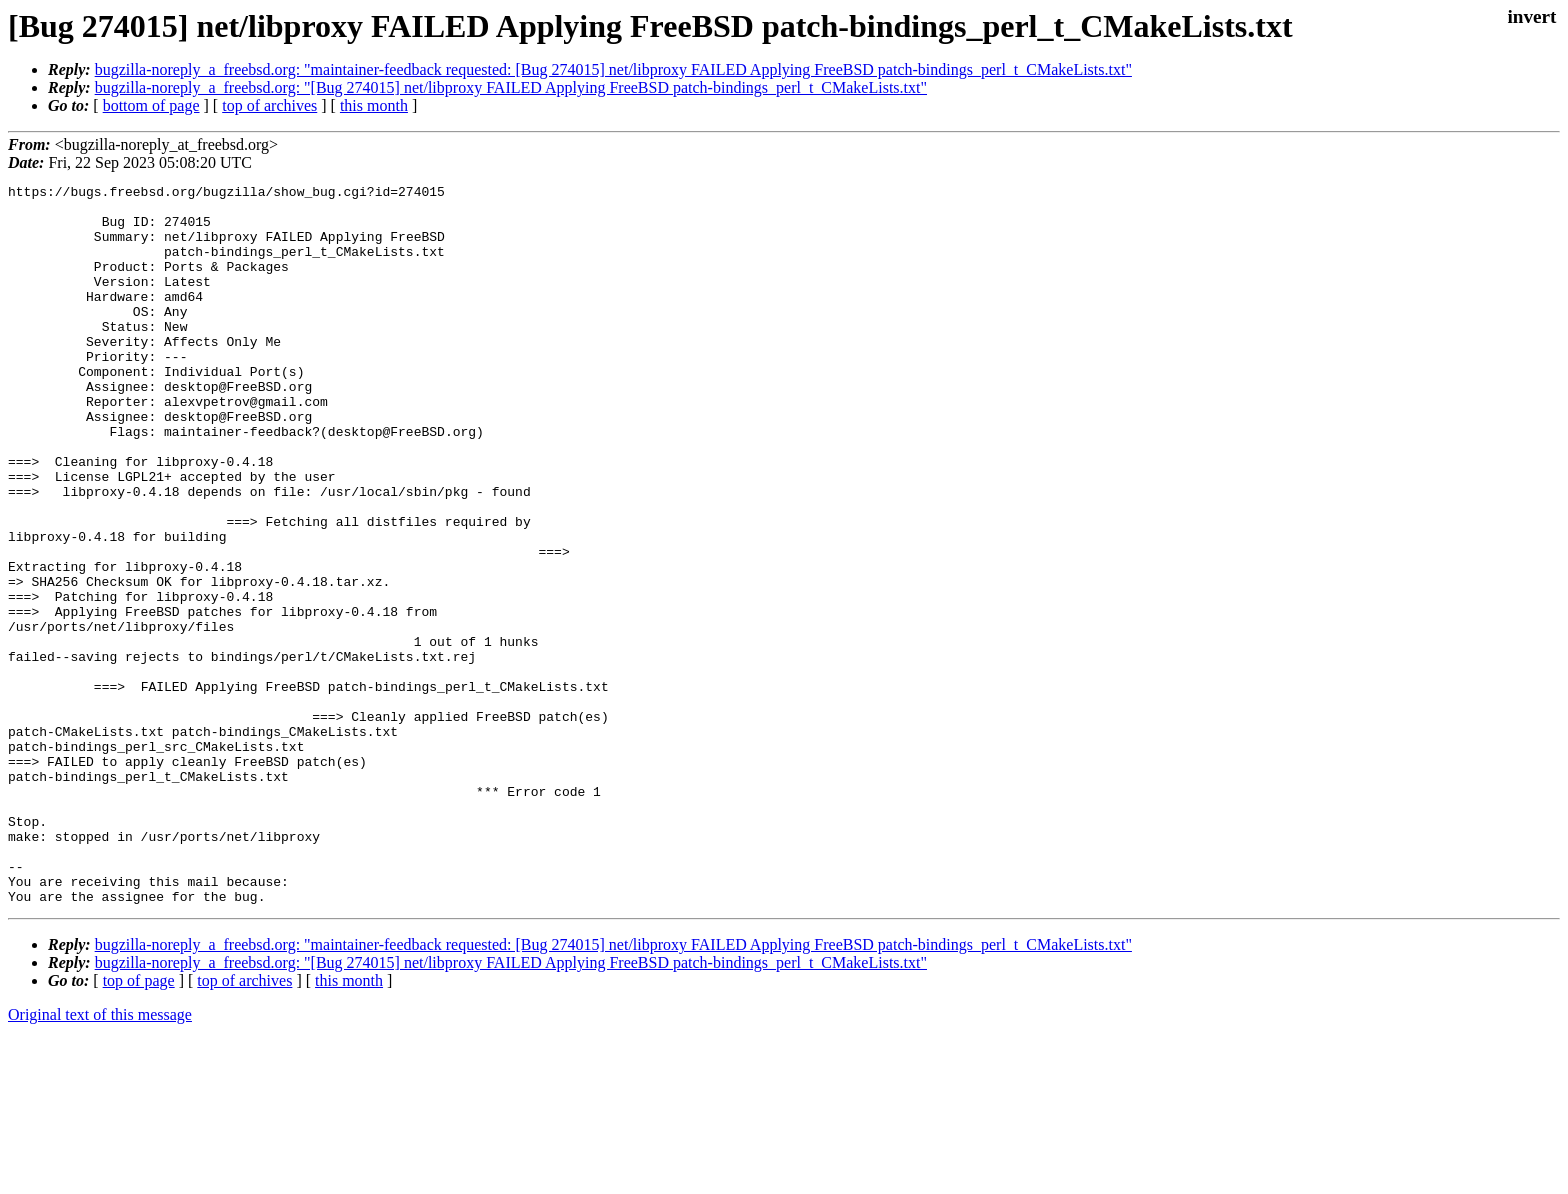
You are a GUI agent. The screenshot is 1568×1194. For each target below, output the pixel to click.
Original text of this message (100, 1158)
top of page (139, 1124)
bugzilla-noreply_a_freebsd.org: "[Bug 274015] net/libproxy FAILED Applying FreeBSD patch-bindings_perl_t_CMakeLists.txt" (511, 87)
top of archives (269, 105)
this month (374, 105)
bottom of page (151, 105)
